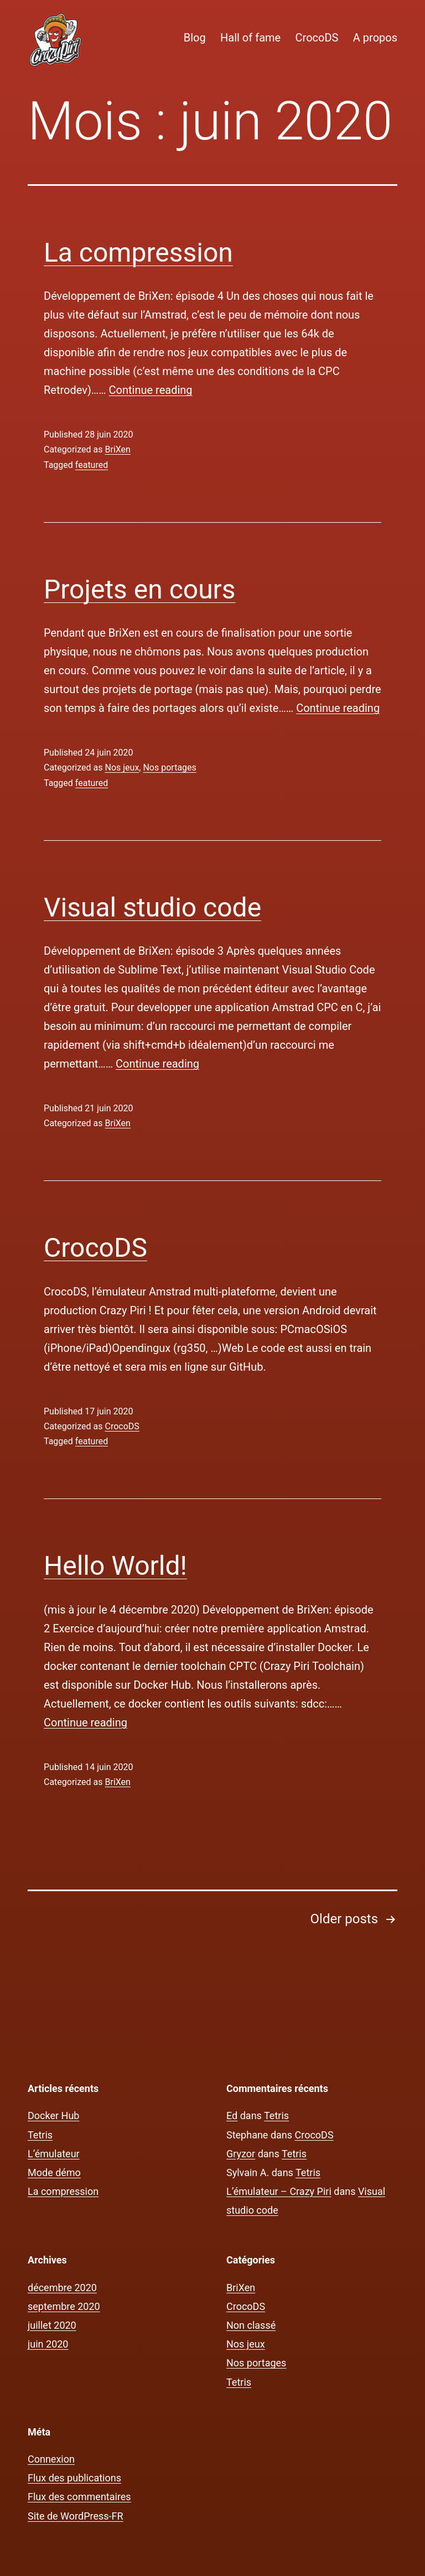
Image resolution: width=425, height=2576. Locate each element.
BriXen (117, 449)
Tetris (40, 2135)
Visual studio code (152, 907)
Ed (231, 2115)
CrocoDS (317, 37)
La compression (138, 252)
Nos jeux (122, 767)
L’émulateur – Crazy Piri (278, 2191)
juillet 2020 (52, 2325)
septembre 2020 (64, 2306)
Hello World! (115, 1565)
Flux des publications (74, 2478)
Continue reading (151, 390)
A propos (375, 37)
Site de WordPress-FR (75, 2516)
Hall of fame (250, 37)
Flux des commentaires (79, 2496)
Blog (195, 37)
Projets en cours (140, 589)
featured (91, 465)
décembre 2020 (62, 2287)
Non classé (251, 2325)
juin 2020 (48, 2344)
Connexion (51, 2459)
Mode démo (54, 2172)
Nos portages (169, 767)
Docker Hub (53, 2115)
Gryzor (240, 2153)
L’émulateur (54, 2153)
